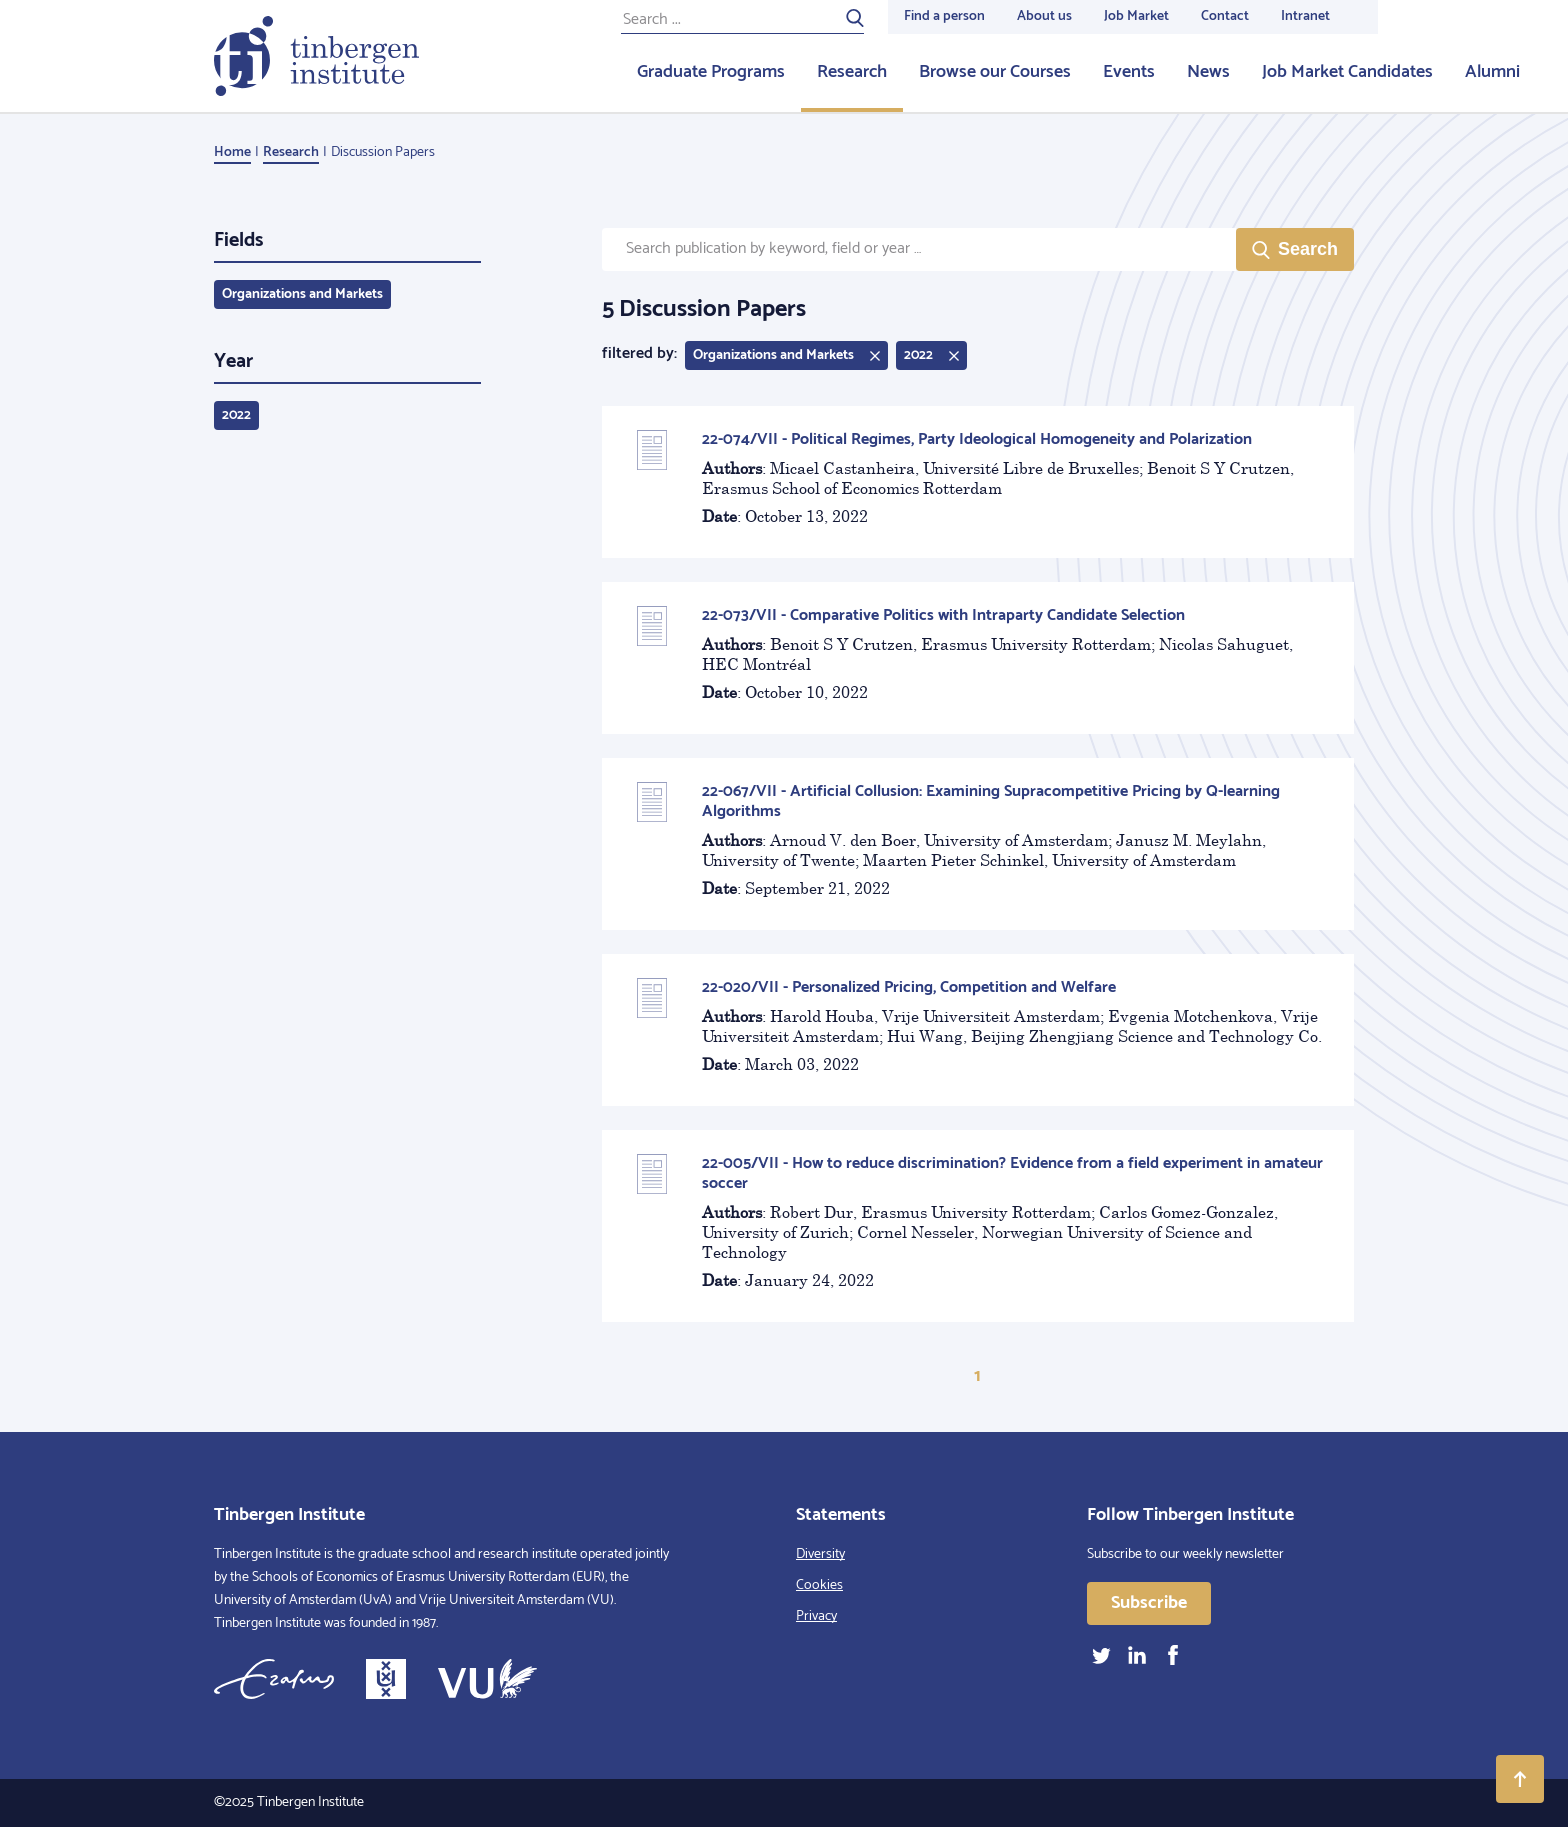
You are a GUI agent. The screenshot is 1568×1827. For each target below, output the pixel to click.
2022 (236, 415)
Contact (1225, 16)
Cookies (819, 1585)
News (1208, 72)
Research (852, 72)
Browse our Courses (995, 72)
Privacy (816, 1616)
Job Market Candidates (1347, 72)
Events (1129, 72)
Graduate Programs (711, 72)
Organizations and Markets (302, 294)
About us (1044, 16)
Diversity (820, 1554)
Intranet (1305, 16)
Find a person (944, 16)
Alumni (1492, 72)
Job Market (1136, 16)
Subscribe (1149, 1603)
